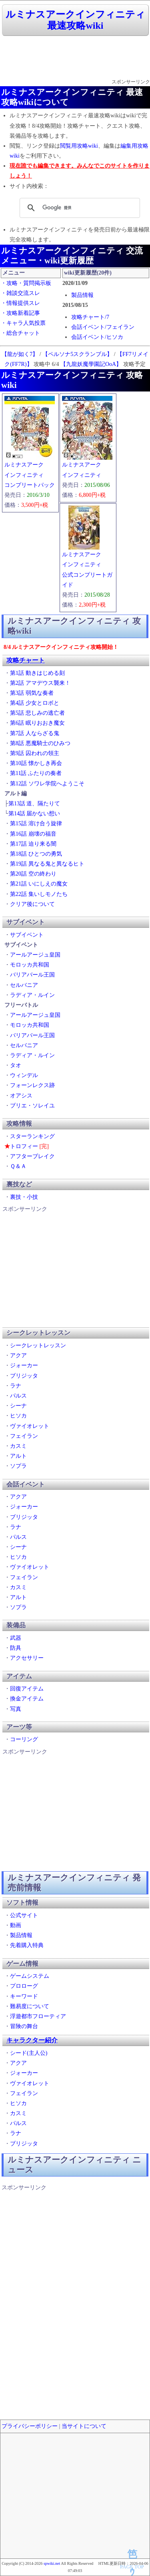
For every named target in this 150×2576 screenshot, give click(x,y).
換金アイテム (27, 1699)
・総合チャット (20, 333)
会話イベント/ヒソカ (97, 337)
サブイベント (27, 935)
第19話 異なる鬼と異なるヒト (47, 864)
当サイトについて (84, 2426)
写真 (15, 1709)
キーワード (24, 1996)
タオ (15, 1065)
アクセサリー (27, 1658)
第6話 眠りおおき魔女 (37, 723)
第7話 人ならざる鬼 (34, 733)
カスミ (18, 1446)
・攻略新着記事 (20, 313)
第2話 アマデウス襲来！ (40, 683)
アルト (18, 1456)
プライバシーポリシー (30, 2426)
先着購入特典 (27, 1945)
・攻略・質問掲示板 (26, 283)
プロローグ (24, 1986)
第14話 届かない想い (34, 813)
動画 (15, 1925)
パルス (18, 1396)
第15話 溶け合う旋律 (36, 823)
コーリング (24, 1739)
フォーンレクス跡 (32, 1085)
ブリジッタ (24, 1376)
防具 (15, 1648)
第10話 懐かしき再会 (36, 763)
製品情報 (82, 295)
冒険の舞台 (24, 2026)
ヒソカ (18, 1416)
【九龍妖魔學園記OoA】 (91, 364)
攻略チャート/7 (90, 317)
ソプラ (18, 1466)
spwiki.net (52, 2563)
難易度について (29, 2006)
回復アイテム (27, 1689)
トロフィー (24, 1146)
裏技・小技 (24, 1197)
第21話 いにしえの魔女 (39, 884)
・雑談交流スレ (20, 293)
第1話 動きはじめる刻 (37, 673)
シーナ (18, 1406)
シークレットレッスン (38, 1345)
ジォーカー (24, 1365)
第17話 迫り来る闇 (33, 844)
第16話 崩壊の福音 (33, 834)
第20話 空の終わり (33, 874)
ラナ (15, 1386)
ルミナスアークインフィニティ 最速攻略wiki (75, 20)
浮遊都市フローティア (38, 2016)
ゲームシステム (29, 1976)
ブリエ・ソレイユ (32, 1106)
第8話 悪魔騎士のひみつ (40, 743)
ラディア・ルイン (32, 995)
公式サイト (24, 1915)
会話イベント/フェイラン (102, 327)
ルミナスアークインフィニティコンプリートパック (29, 475)
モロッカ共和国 (29, 965)
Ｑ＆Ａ (18, 1166)
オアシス (21, 1096)
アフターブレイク (32, 1156)
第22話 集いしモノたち (39, 894)
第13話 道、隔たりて (34, 804)
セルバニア (24, 985)
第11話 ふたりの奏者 (36, 773)
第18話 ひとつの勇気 (36, 854)
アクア (18, 1355)
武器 (15, 1638)
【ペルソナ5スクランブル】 (77, 354)
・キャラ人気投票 (23, 323)
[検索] (78, 208)
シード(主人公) (28, 2053)
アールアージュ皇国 (35, 955)
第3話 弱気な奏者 (32, 693)
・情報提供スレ (20, 303)
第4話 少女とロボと (34, 703)
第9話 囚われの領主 (34, 753)
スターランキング (32, 1136)
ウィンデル (24, 1075)
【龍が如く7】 (20, 354)
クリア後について (32, 904)
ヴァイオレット (29, 1426)
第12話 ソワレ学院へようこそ (47, 784)
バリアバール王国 (32, 975)
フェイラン (24, 1436)
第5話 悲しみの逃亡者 (37, 713)
